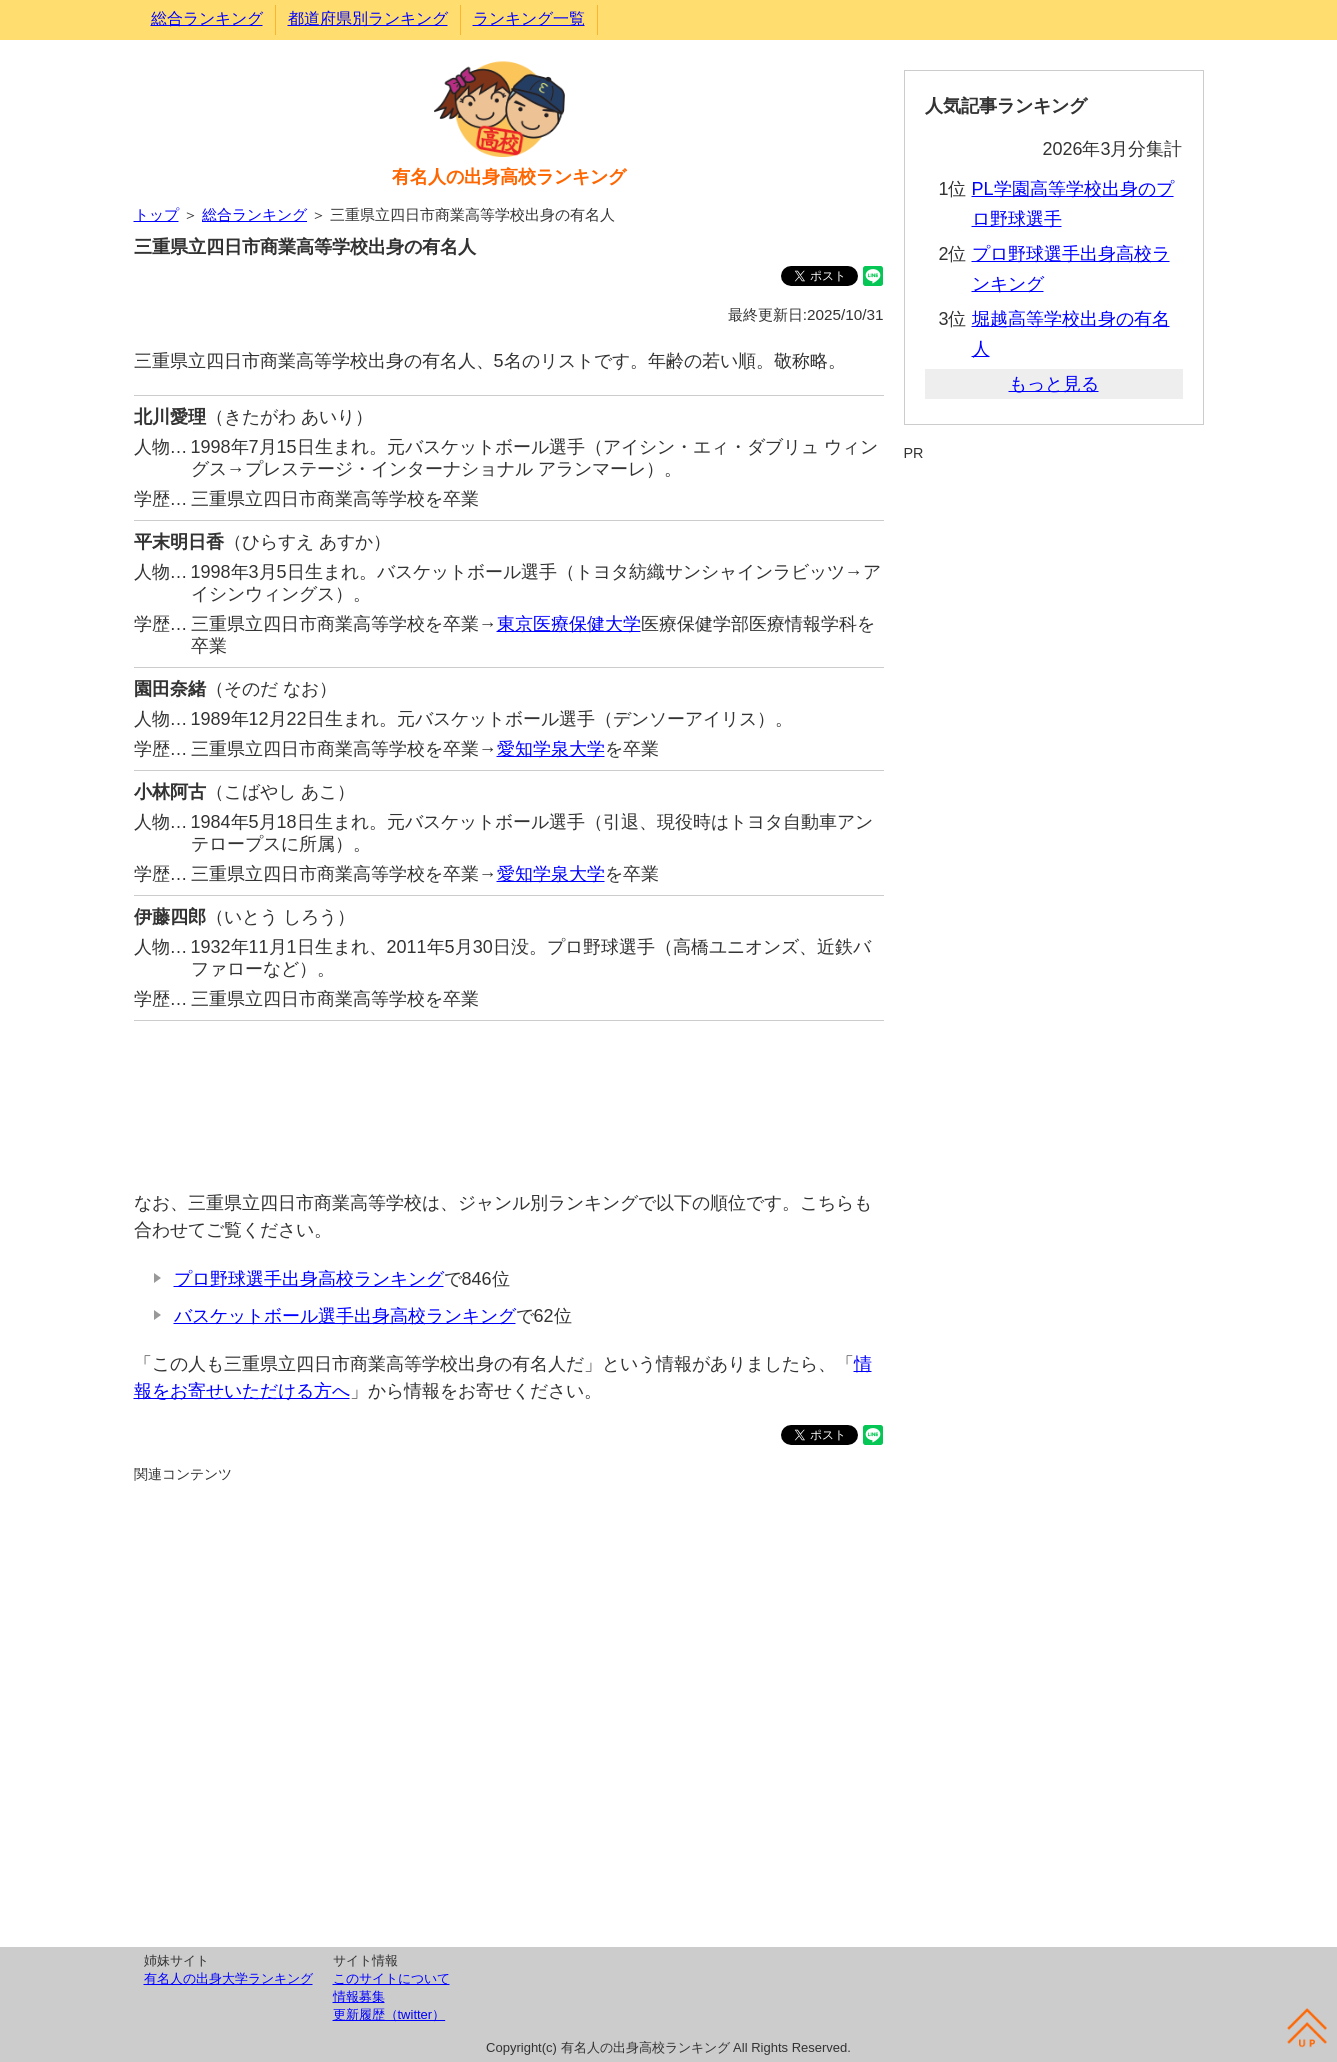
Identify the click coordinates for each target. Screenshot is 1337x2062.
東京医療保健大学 (569, 624)
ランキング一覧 (529, 18)
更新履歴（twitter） (389, 2014)
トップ (156, 214)
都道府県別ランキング (368, 18)
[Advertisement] (509, 1095)
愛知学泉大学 (551, 749)
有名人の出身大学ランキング (228, 1978)
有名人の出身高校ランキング (509, 177)
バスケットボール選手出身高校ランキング (345, 1316)
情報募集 (359, 1996)
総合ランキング (207, 18)
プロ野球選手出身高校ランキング (309, 1279)
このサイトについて (391, 1978)
